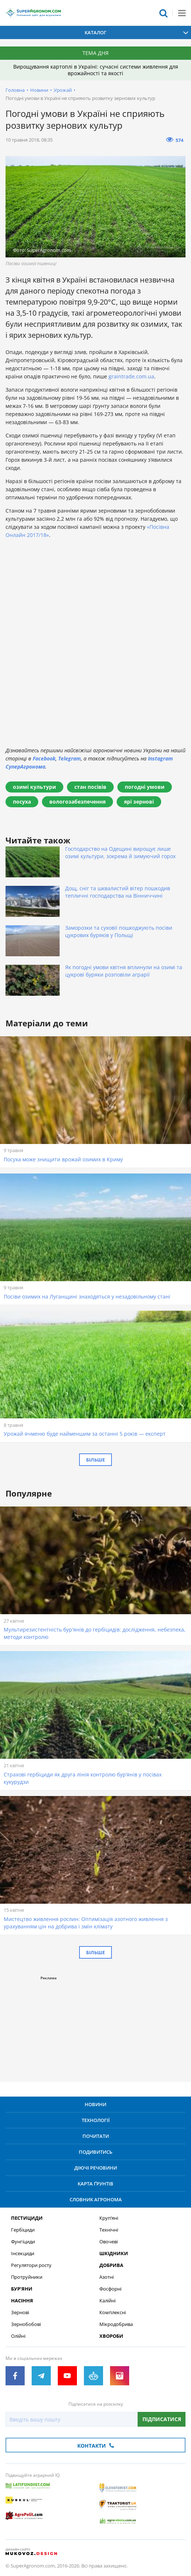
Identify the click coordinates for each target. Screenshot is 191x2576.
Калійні (107, 2301)
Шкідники (113, 2253)
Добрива (111, 2265)
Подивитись (95, 2152)
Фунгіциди (23, 2242)
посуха (22, 801)
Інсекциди (22, 2253)
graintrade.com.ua (131, 376)
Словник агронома (96, 2199)
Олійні (18, 2336)
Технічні (108, 2230)
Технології (96, 2120)
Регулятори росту (31, 2265)
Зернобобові (26, 2324)
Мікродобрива (116, 2324)
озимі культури (34, 786)
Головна (15, 90)
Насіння (22, 2301)
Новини (39, 90)
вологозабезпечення (77, 801)
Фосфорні (110, 2289)
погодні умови (145, 786)
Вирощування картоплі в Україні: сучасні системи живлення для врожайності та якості (95, 70)
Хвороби (111, 2336)
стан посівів (90, 786)
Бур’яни (21, 2289)
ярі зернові (139, 801)
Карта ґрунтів (95, 2183)
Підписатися (161, 2419)
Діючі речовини (95, 2167)
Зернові (20, 2312)
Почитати (95, 2136)
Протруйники (26, 2277)
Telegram (69, 758)
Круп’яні (108, 2218)
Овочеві (108, 2242)
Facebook (44, 758)
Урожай (63, 90)
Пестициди (27, 2218)
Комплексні (112, 2312)
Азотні (106, 2277)
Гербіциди (23, 2230)
